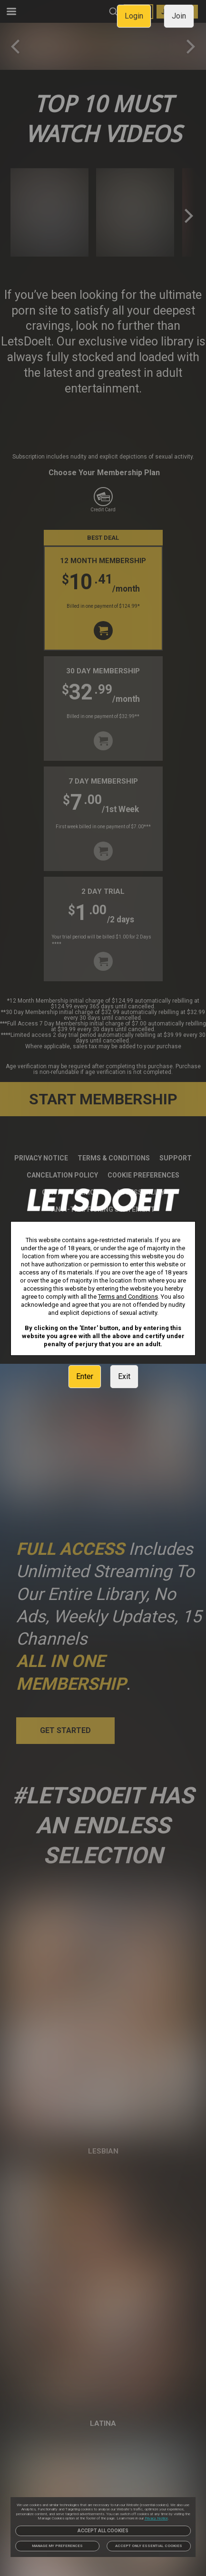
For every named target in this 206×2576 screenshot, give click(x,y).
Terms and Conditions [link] (128, 1296)
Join (179, 15)
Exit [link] (124, 1376)
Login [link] (134, 15)
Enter (84, 1376)
